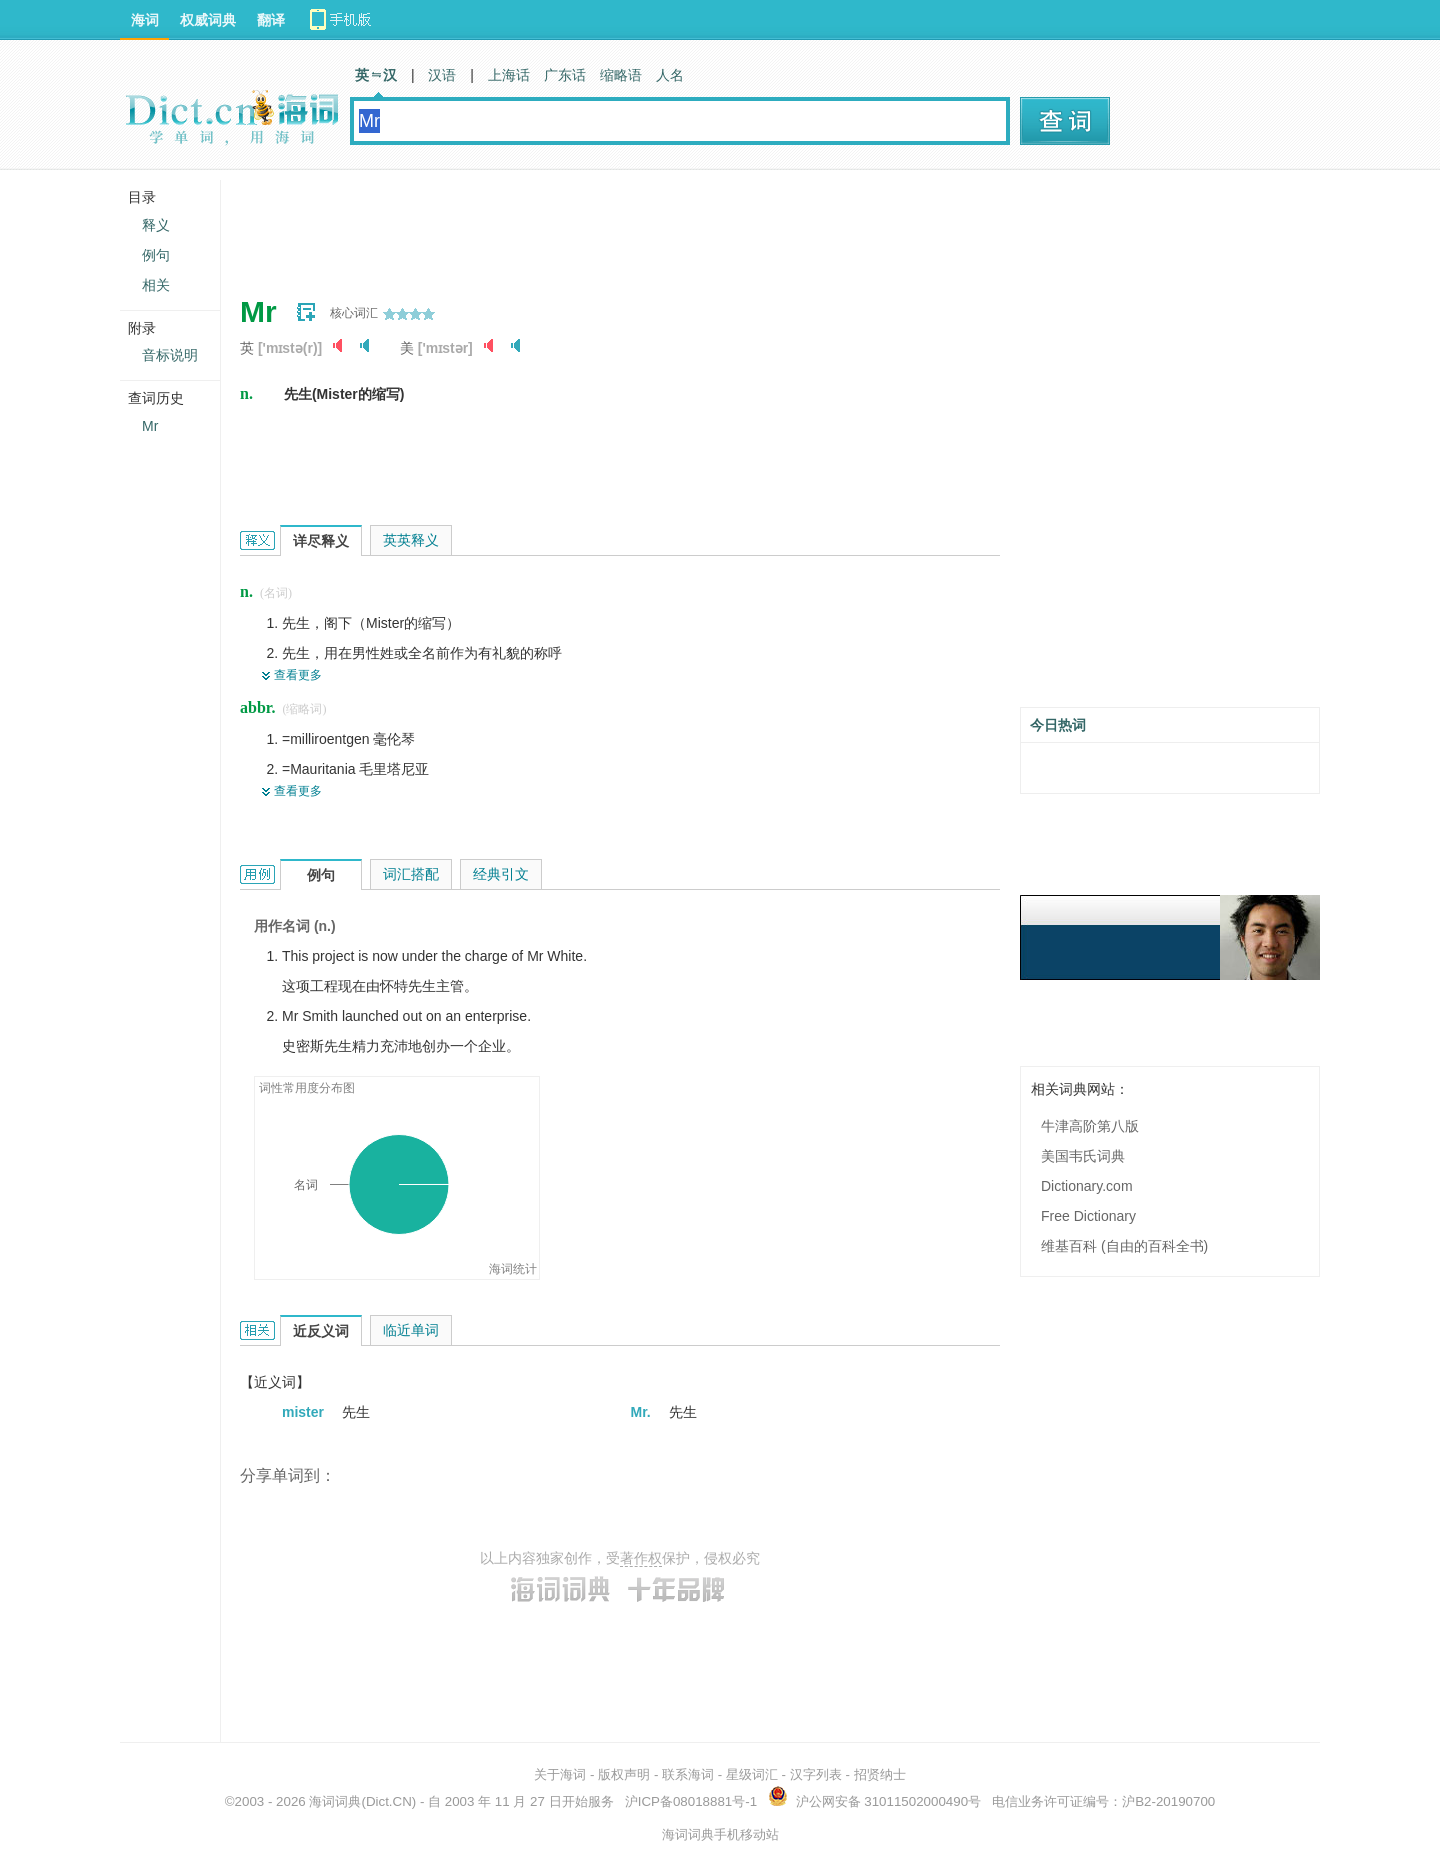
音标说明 (170, 355)
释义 (156, 225)
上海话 (509, 75)
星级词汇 (752, 1774)
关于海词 (560, 1774)
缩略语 (621, 75)
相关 (156, 285)
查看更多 (298, 675)
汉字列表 (816, 1774)
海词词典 (335, 1801)
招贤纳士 (880, 1774)
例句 (156, 255)
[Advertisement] (604, 225)
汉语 (442, 75)
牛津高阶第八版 (1090, 1126)
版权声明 (624, 1774)
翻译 (271, 20)
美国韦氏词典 (1083, 1156)
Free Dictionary (1088, 1216)
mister (305, 1412)
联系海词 (688, 1774)
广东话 (565, 75)
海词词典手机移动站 (720, 1834)
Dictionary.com (1087, 1186)
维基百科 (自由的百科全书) (1124, 1246)
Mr (150, 426)
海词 (145, 20)
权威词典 (208, 20)
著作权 (641, 1558)
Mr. (643, 1412)
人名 (670, 75)
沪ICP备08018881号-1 (691, 1801)
